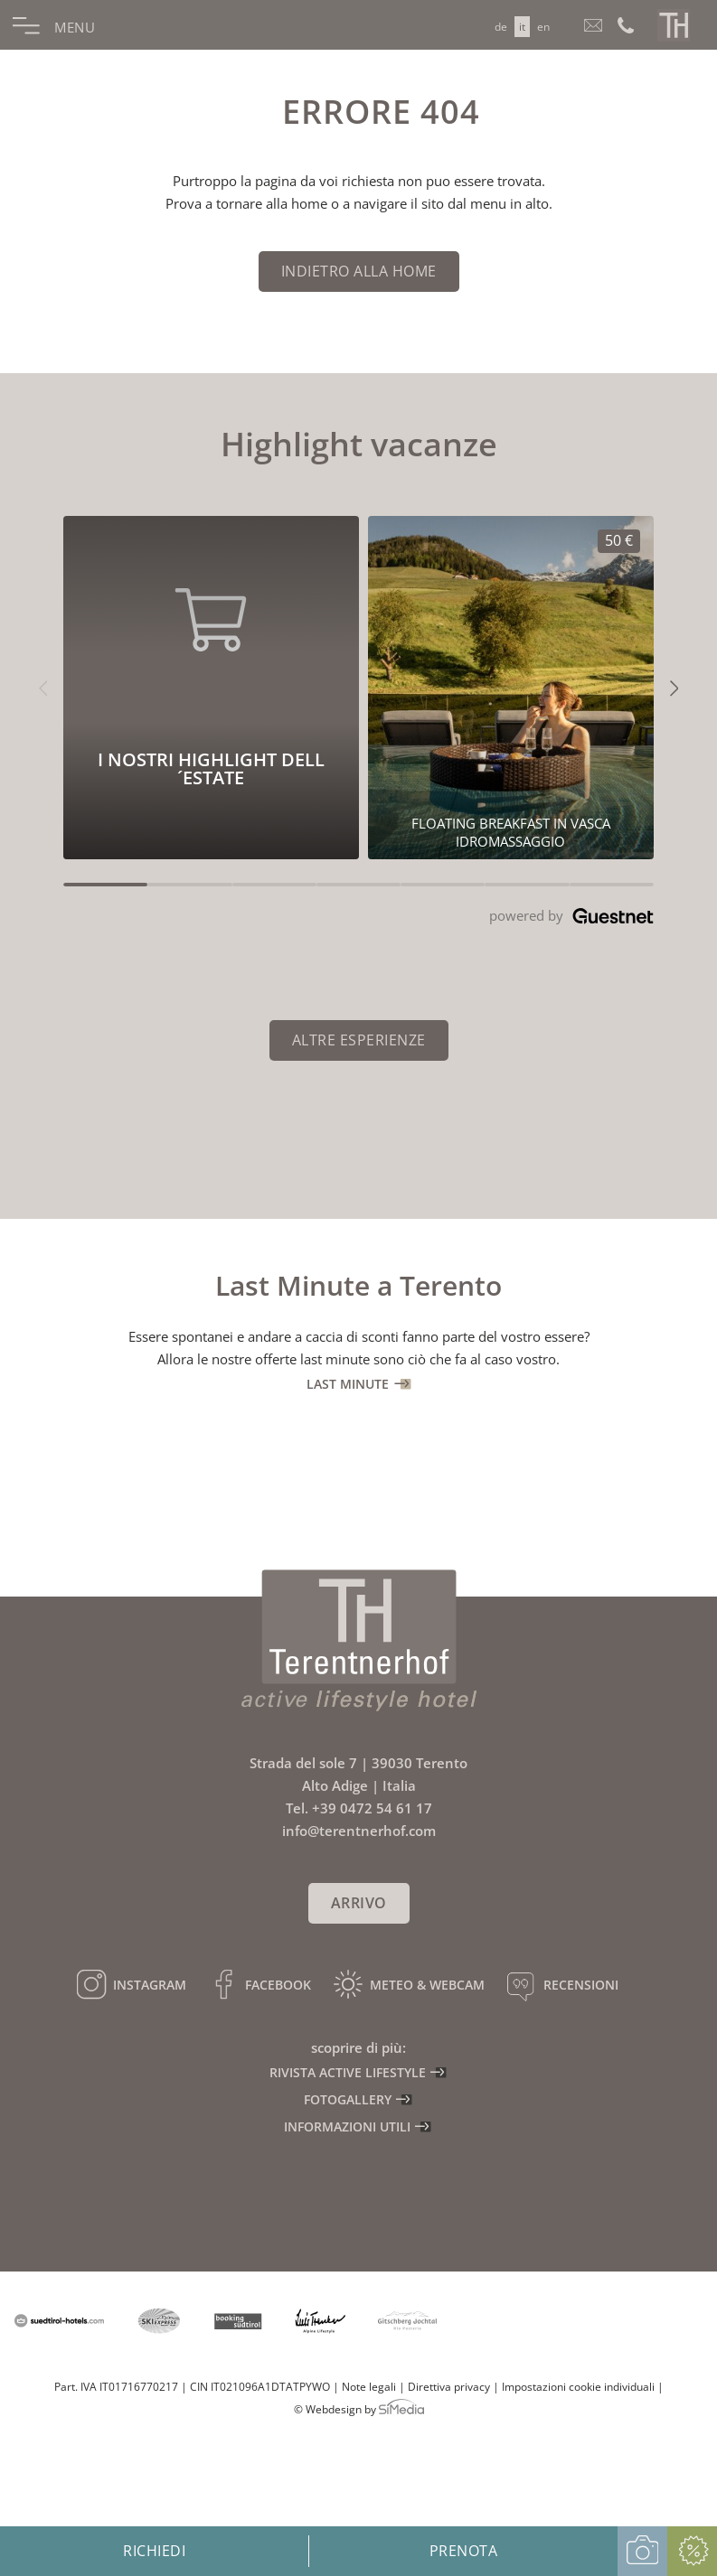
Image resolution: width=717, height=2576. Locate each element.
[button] (43, 688)
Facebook (278, 1984)
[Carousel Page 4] (358, 884)
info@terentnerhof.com (594, 25)
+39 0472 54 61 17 (372, 1808)
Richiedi (154, 2551)
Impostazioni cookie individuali (578, 2386)
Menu (72, 27)
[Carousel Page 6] (527, 884)
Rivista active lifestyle (347, 2072)
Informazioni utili (347, 2126)
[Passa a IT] (522, 26)
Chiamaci (626, 25)
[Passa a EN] (543, 26)
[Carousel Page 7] (612, 884)
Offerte (692, 2551)
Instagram (149, 1984)
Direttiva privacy (449, 2386)
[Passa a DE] (501, 26)
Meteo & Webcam (427, 1984)
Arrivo (359, 1903)
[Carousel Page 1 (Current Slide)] (105, 884)
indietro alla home (359, 271)
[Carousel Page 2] (189, 884)
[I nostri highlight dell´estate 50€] (511, 687)
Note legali (369, 2386)
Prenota (463, 2551)
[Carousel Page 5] (443, 884)
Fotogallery (348, 2099)
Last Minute (348, 1383)
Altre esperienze (359, 1040)
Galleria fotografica (642, 2551)
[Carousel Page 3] (274, 884)
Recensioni (580, 1984)
